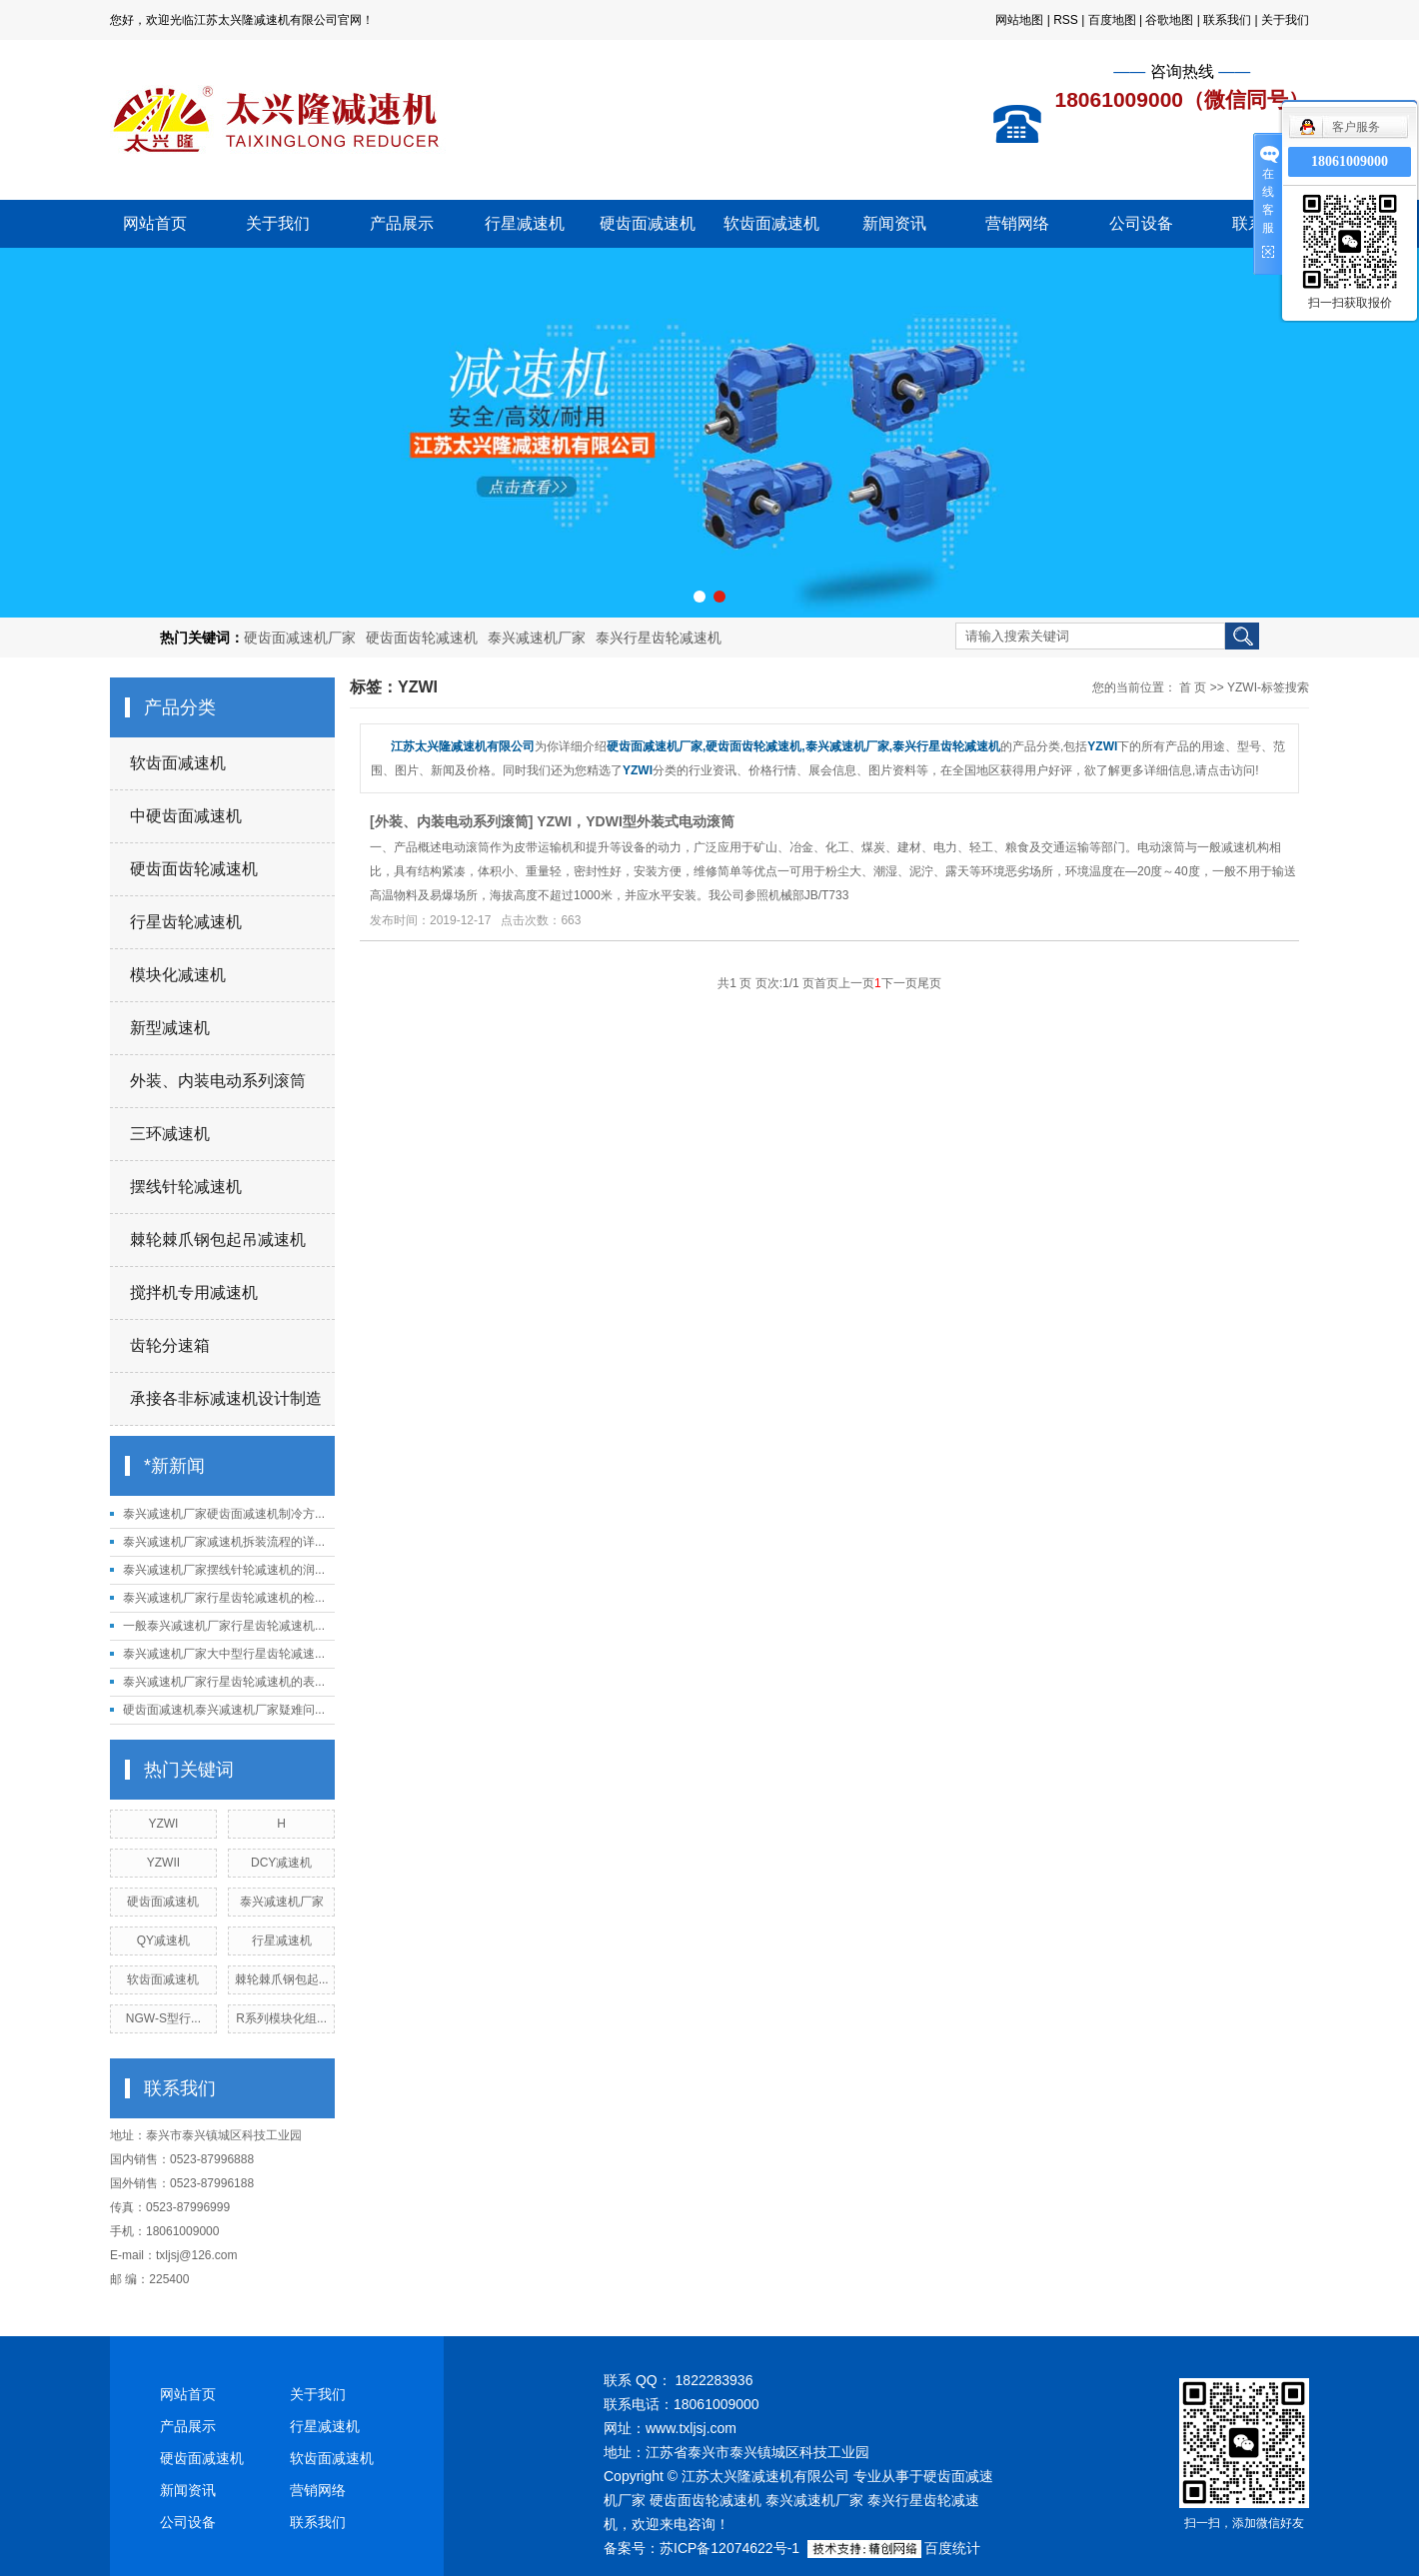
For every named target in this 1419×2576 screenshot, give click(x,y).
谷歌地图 (1169, 20)
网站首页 (155, 223)
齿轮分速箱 (170, 1345)
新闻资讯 (894, 223)
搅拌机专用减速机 (194, 1292)
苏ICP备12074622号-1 (729, 2548)
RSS (1065, 20)
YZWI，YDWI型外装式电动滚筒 (635, 821)
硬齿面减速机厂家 (300, 637)
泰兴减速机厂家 (537, 637)
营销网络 (1017, 223)
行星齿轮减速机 (186, 921)
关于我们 (1285, 20)
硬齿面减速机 (648, 223)
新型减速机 (170, 1027)
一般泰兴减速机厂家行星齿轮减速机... (224, 1626)
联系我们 (1227, 20)
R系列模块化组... (281, 2018)
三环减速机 (170, 1133)
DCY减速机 (281, 1863)
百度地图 (1112, 20)
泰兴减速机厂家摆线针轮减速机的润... (224, 1570)
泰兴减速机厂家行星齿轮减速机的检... (224, 1598)
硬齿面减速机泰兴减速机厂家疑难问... (224, 1710)
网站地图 (1019, 20)
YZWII (163, 1863)
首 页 (1192, 687)
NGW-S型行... (163, 2018)
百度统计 (952, 2548)
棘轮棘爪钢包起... (282, 1979)
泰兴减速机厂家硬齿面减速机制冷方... (224, 1514)
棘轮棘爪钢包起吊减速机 (218, 1239)
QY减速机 (163, 1940)
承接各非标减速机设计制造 (226, 1398)
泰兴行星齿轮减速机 (658, 637)
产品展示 (402, 223)
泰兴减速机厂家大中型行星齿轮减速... (224, 1654)
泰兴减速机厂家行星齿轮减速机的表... (224, 1682)
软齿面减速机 (771, 223)
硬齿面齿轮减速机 (422, 637)
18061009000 (1349, 161)
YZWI (163, 1824)
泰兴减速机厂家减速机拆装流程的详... (224, 1542)
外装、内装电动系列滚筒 (218, 1080)
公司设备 (1141, 223)
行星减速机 (525, 223)
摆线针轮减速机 (186, 1186)
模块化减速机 (178, 974)
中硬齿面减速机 (186, 815)
